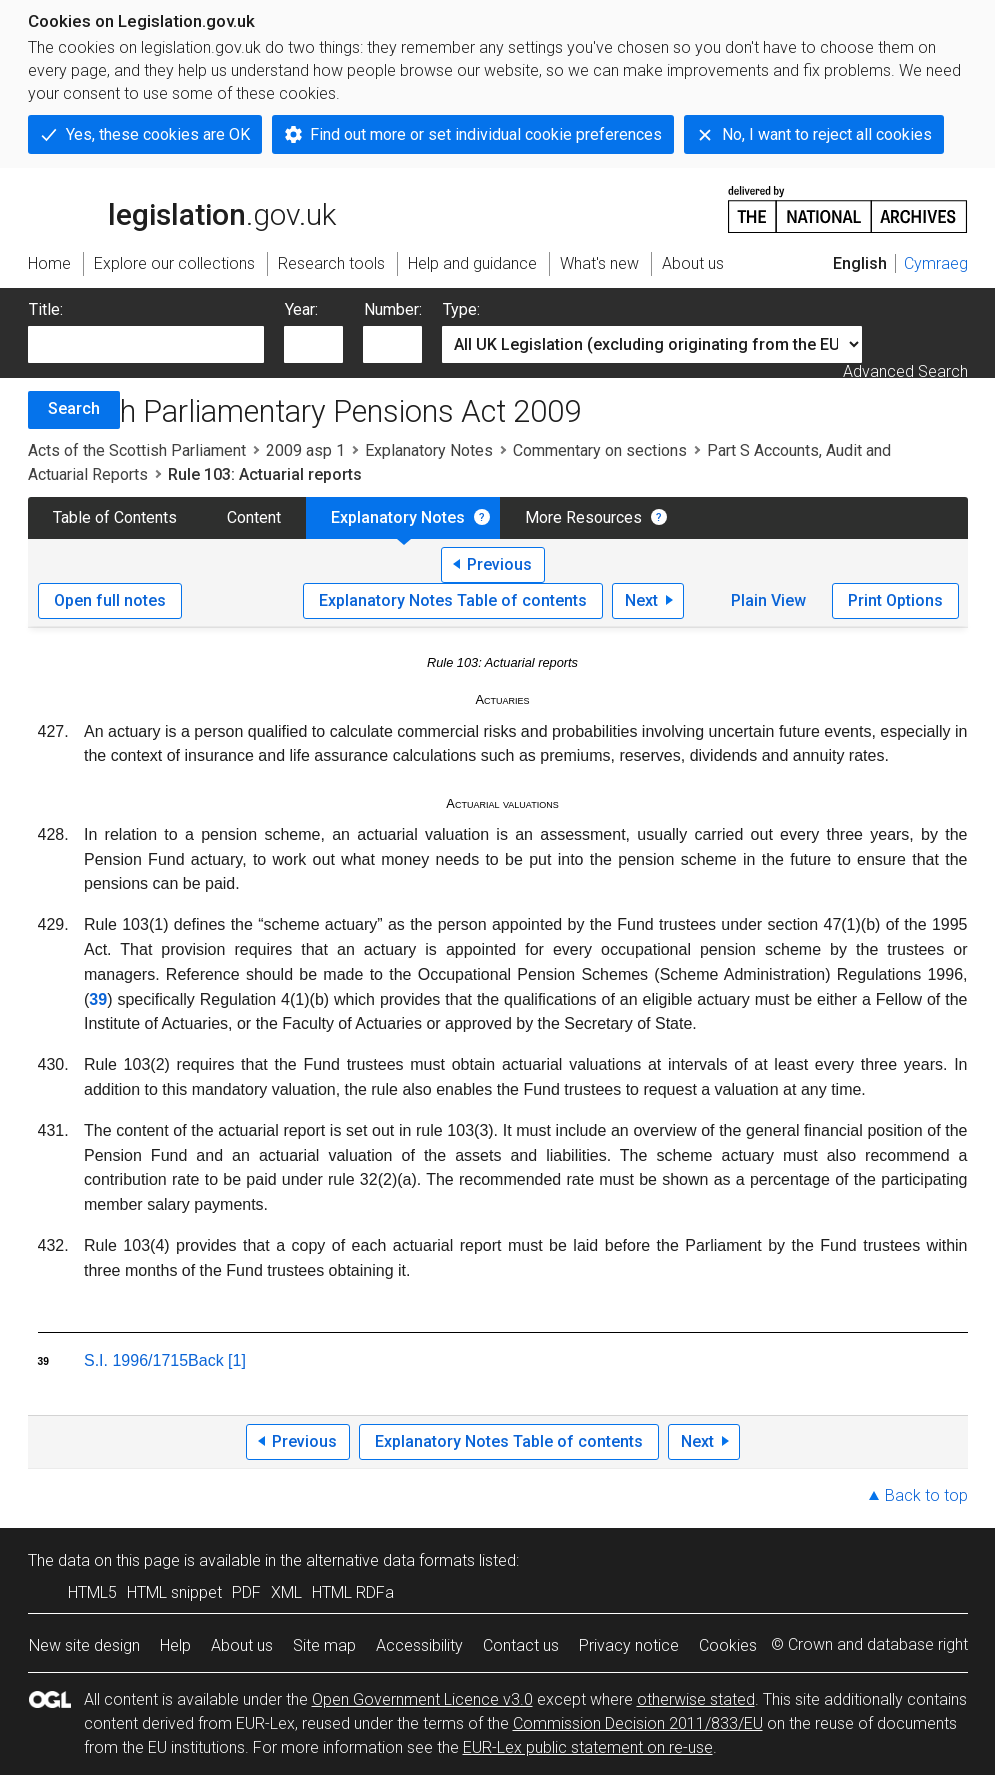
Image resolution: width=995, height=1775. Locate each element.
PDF (246, 1592)
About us (242, 1645)
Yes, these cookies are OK (158, 134)
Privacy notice (629, 1645)
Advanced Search (905, 371)
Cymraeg (936, 263)
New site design (84, 1645)
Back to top (926, 1495)
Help (175, 1645)
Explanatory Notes (429, 450)
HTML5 (92, 1592)
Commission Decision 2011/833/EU (638, 1723)
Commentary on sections (600, 450)
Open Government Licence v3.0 (422, 1699)
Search (74, 408)
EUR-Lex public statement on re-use (588, 1747)
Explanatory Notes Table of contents (453, 600)
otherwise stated (696, 1699)
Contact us (521, 1645)
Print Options (895, 600)
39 (98, 999)
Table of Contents (115, 517)
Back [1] (217, 1360)
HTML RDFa (353, 1592)
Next (641, 600)
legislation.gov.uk (182, 208)
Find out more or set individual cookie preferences (486, 134)
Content (254, 517)
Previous (499, 564)
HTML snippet (174, 1592)
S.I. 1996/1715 (136, 1360)
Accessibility (419, 1645)
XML (286, 1592)
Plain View (768, 600)
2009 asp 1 (305, 450)
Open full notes (110, 600)
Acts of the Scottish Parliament (137, 450)
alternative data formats (390, 1560)
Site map (324, 1645)
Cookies (728, 1645)
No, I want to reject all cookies (827, 134)
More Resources (583, 517)
